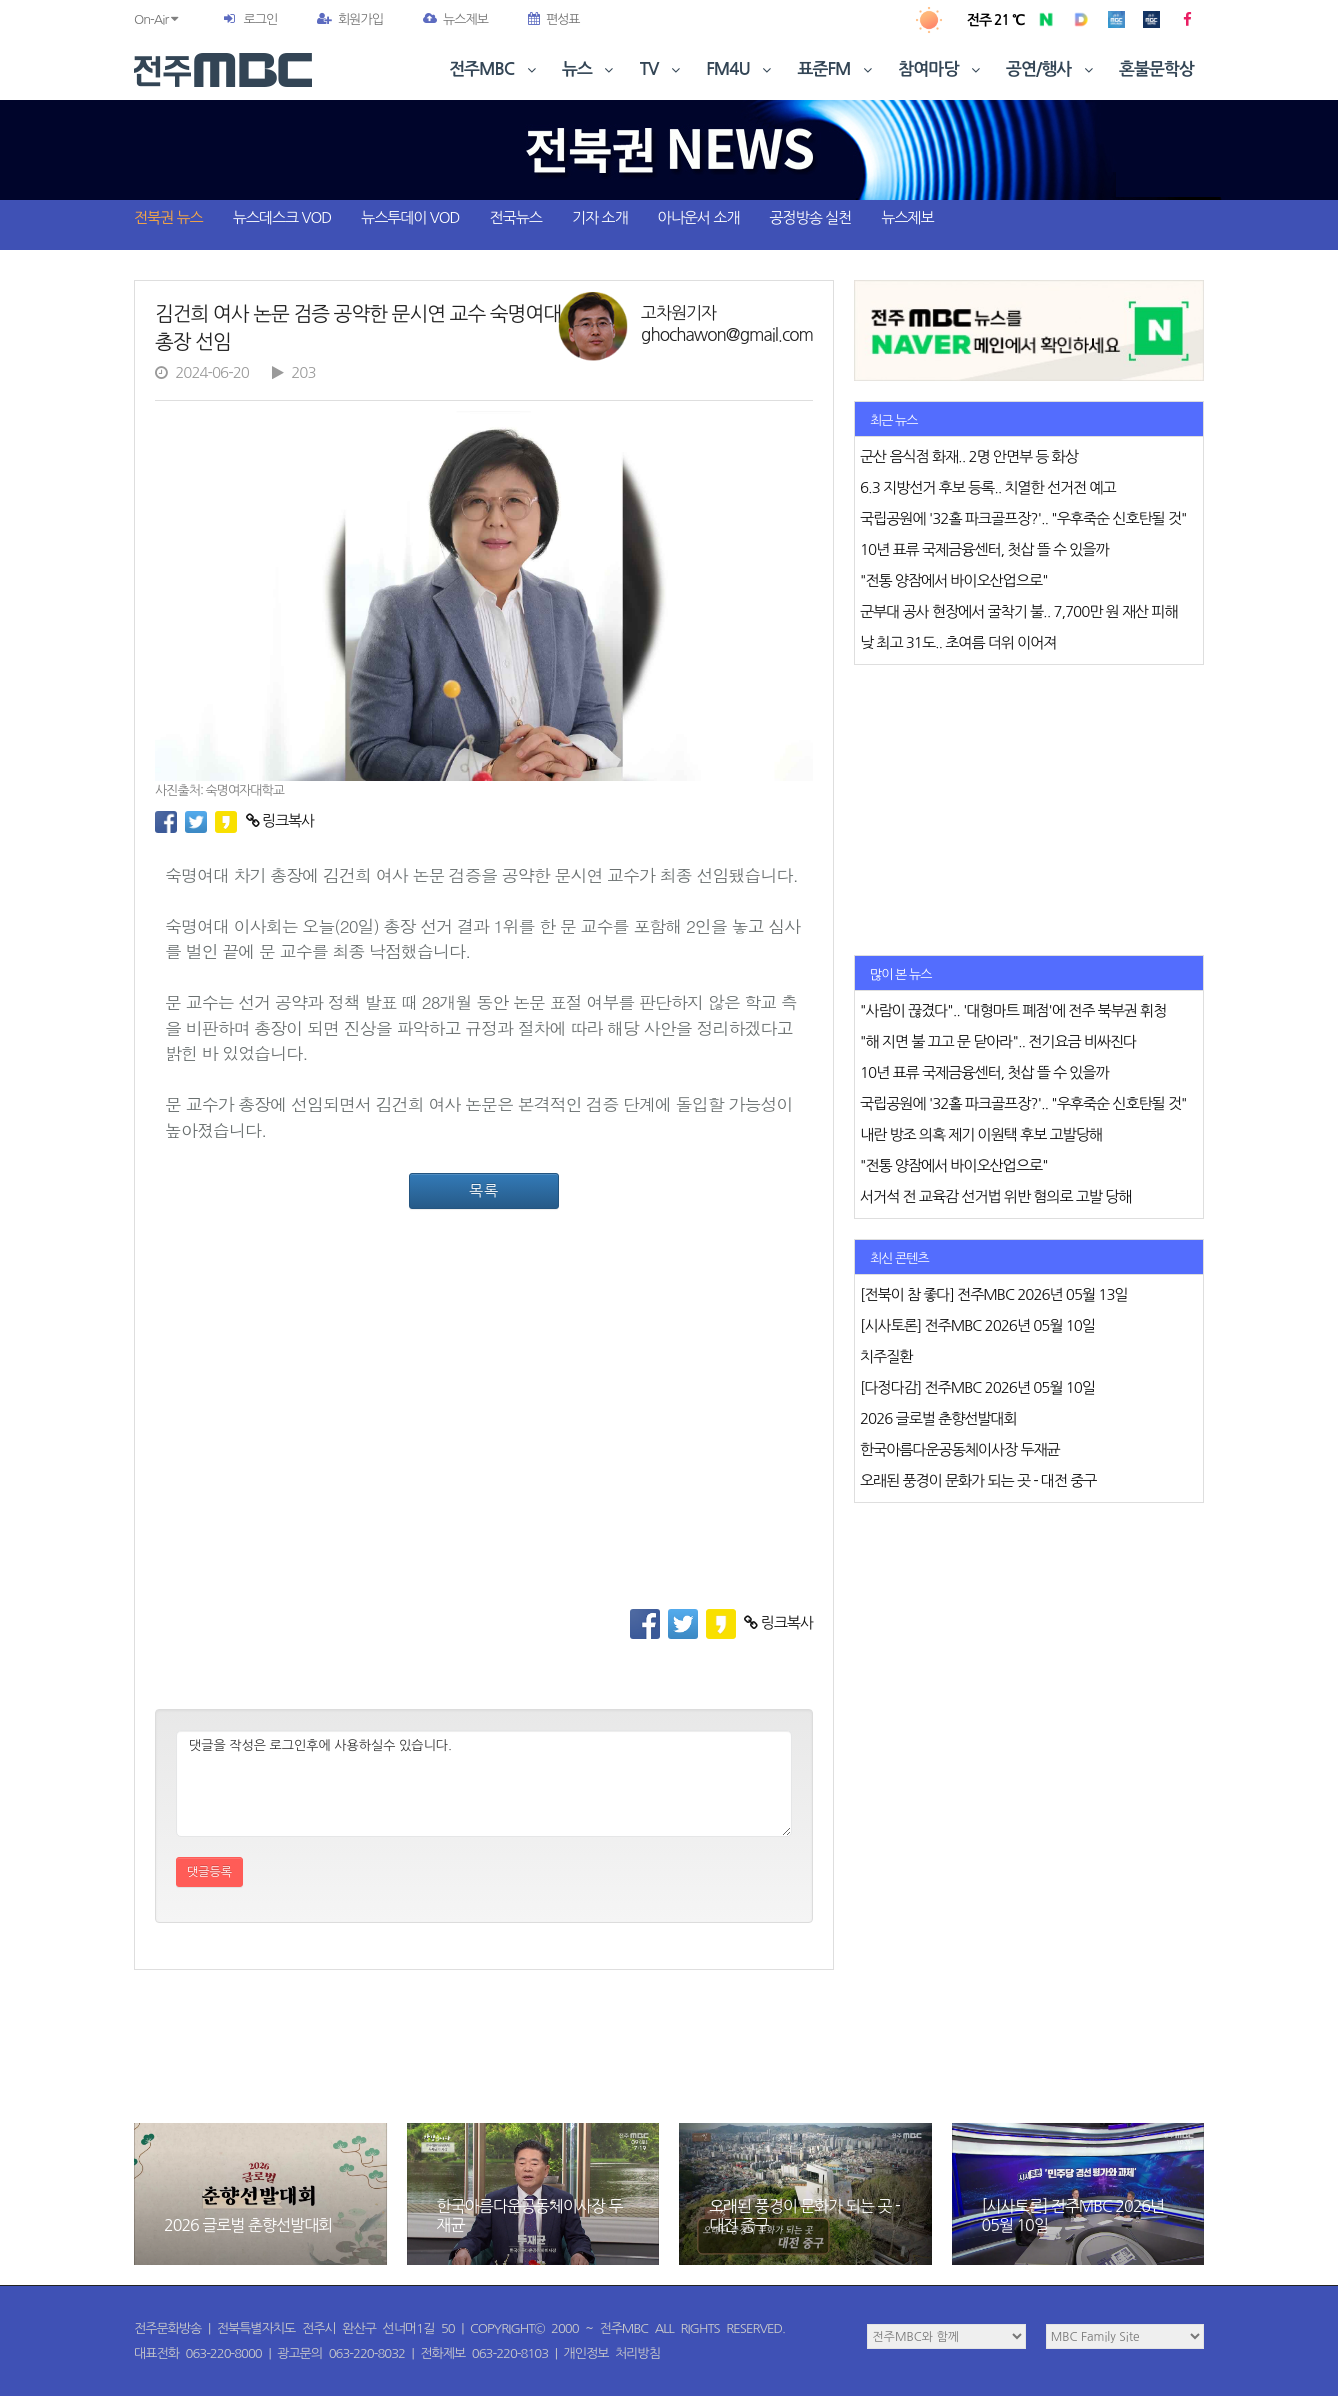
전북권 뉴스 (168, 217)
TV (662, 69)
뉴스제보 (455, 19)
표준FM (837, 69)
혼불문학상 (1156, 69)
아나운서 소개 (699, 217)
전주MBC (494, 69)
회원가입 (350, 19)
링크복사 (280, 820)
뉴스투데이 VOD (410, 217)
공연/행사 (1051, 69)
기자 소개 (600, 217)
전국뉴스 (516, 217)
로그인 (260, 19)
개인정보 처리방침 (612, 2353)
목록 (484, 1190)
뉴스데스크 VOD (282, 217)
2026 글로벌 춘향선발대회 (248, 2225)
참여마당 (941, 69)
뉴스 (590, 69)
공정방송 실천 (810, 217)
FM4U (740, 69)
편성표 (554, 19)
